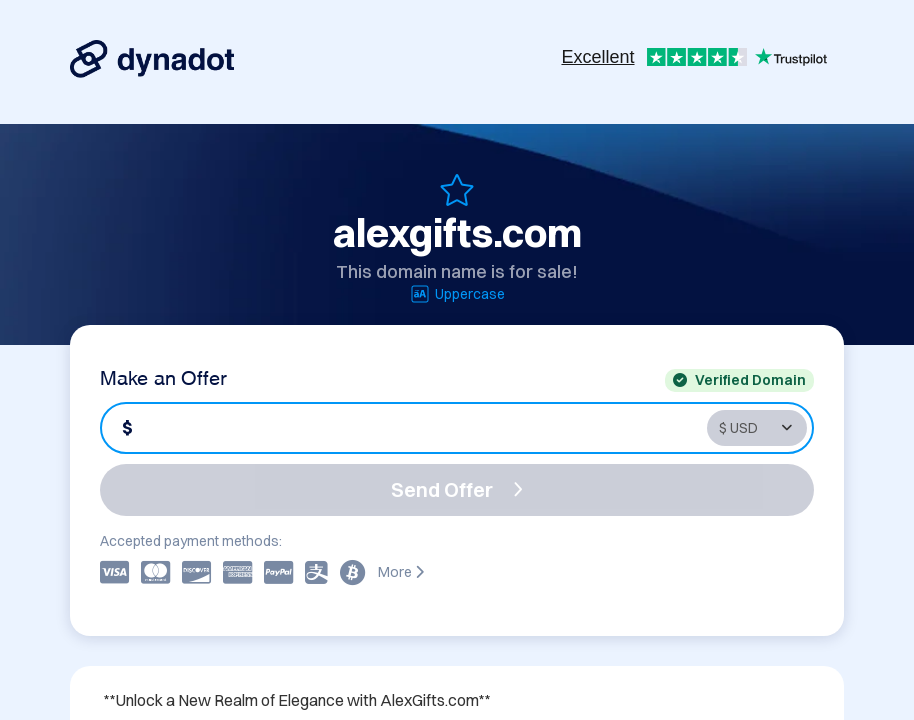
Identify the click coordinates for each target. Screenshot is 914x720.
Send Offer (457, 489)
